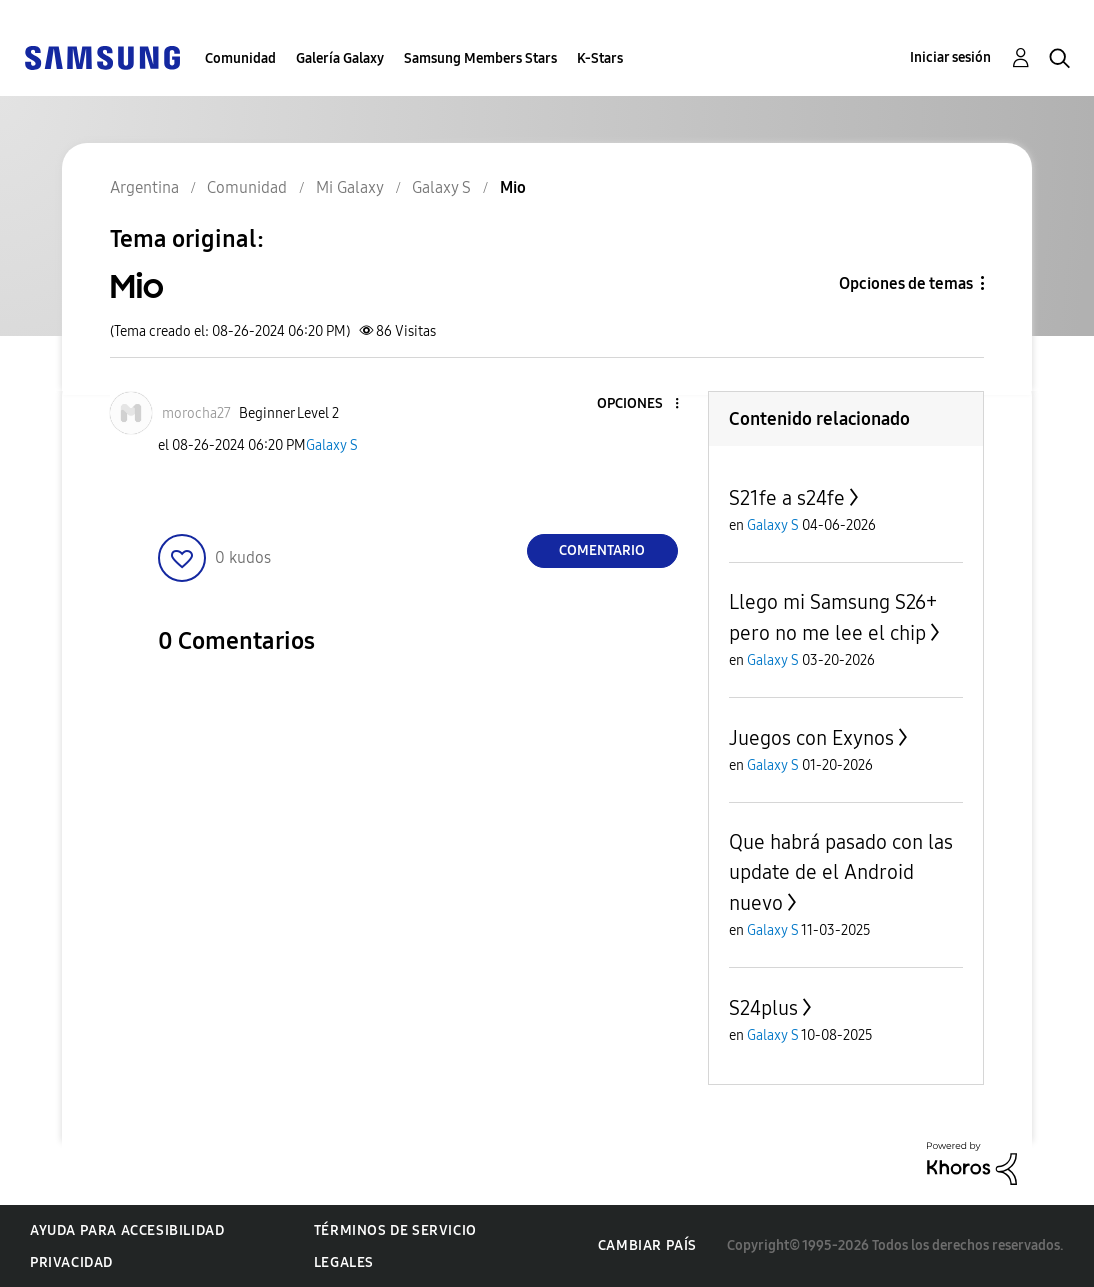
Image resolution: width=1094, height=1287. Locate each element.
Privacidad (71, 1262)
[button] (643, 404)
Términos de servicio (395, 1230)
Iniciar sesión (950, 57)
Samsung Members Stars (480, 58)
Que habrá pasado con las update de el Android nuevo (841, 872)
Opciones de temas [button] (906, 283)
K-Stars (600, 58)
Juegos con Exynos (811, 738)
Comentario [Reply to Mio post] (602, 550)
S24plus (763, 1008)
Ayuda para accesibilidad (127, 1230)
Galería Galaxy (340, 58)
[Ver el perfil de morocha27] (196, 413)
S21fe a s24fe (787, 498)
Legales (344, 1262)
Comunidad (240, 58)
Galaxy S (332, 445)
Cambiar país (647, 1245)
